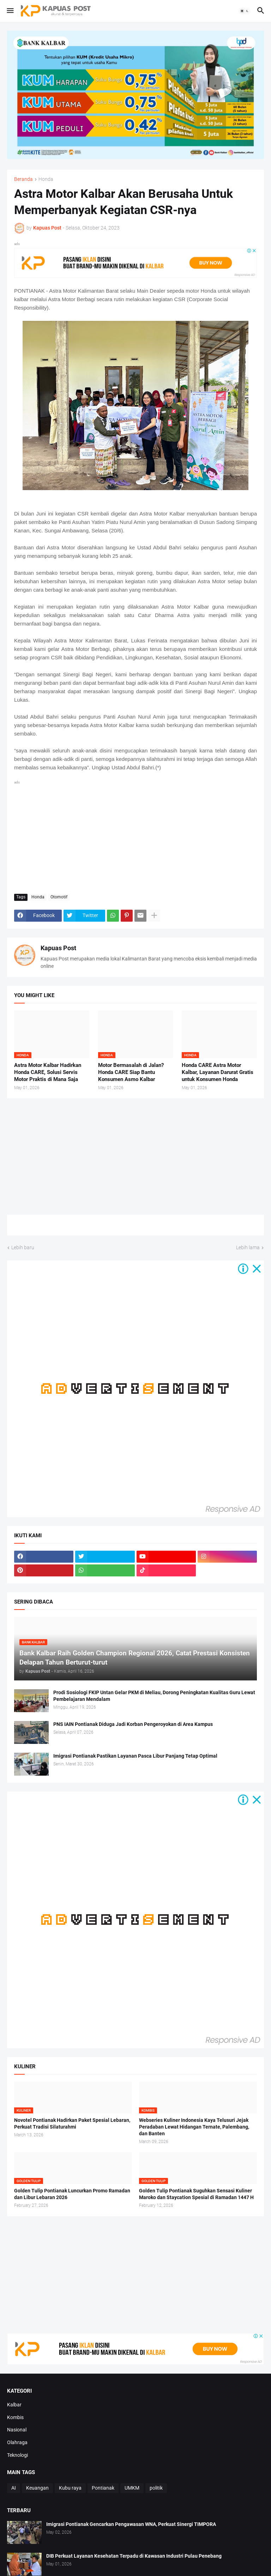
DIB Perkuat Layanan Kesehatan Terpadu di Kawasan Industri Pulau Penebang (134, 2556)
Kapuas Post (58, 948)
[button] (9, 11)
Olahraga (17, 2442)
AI (13, 2488)
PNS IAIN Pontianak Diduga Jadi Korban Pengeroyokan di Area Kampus (133, 1724)
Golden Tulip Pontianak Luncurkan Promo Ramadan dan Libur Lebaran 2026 (72, 2194)
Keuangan (37, 2488)
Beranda (23, 179)
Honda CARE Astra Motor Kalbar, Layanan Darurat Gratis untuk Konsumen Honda (217, 1072)
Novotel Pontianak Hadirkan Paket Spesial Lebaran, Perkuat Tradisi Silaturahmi (72, 2123)
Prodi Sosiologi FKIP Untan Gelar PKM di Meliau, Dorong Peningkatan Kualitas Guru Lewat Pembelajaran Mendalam (154, 1696)
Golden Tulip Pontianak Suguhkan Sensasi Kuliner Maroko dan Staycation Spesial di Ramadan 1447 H (196, 2194)
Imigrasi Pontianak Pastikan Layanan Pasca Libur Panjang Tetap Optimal (135, 1756)
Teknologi (17, 2455)
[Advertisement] (135, 835)
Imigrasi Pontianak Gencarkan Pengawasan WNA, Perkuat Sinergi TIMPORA (131, 2524)
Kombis (15, 2417)
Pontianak (103, 2488)
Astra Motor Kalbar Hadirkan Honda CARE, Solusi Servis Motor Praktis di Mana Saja (47, 1072)
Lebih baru (22, 1247)
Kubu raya (70, 2488)
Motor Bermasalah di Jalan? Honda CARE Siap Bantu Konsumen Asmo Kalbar (131, 1072)
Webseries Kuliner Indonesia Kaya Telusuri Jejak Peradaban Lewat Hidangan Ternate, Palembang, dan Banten (194, 2126)
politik (156, 2488)
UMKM (132, 2488)
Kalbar (14, 2404)
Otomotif (58, 897)
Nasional (16, 2429)
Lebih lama (248, 1247)
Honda (45, 179)
